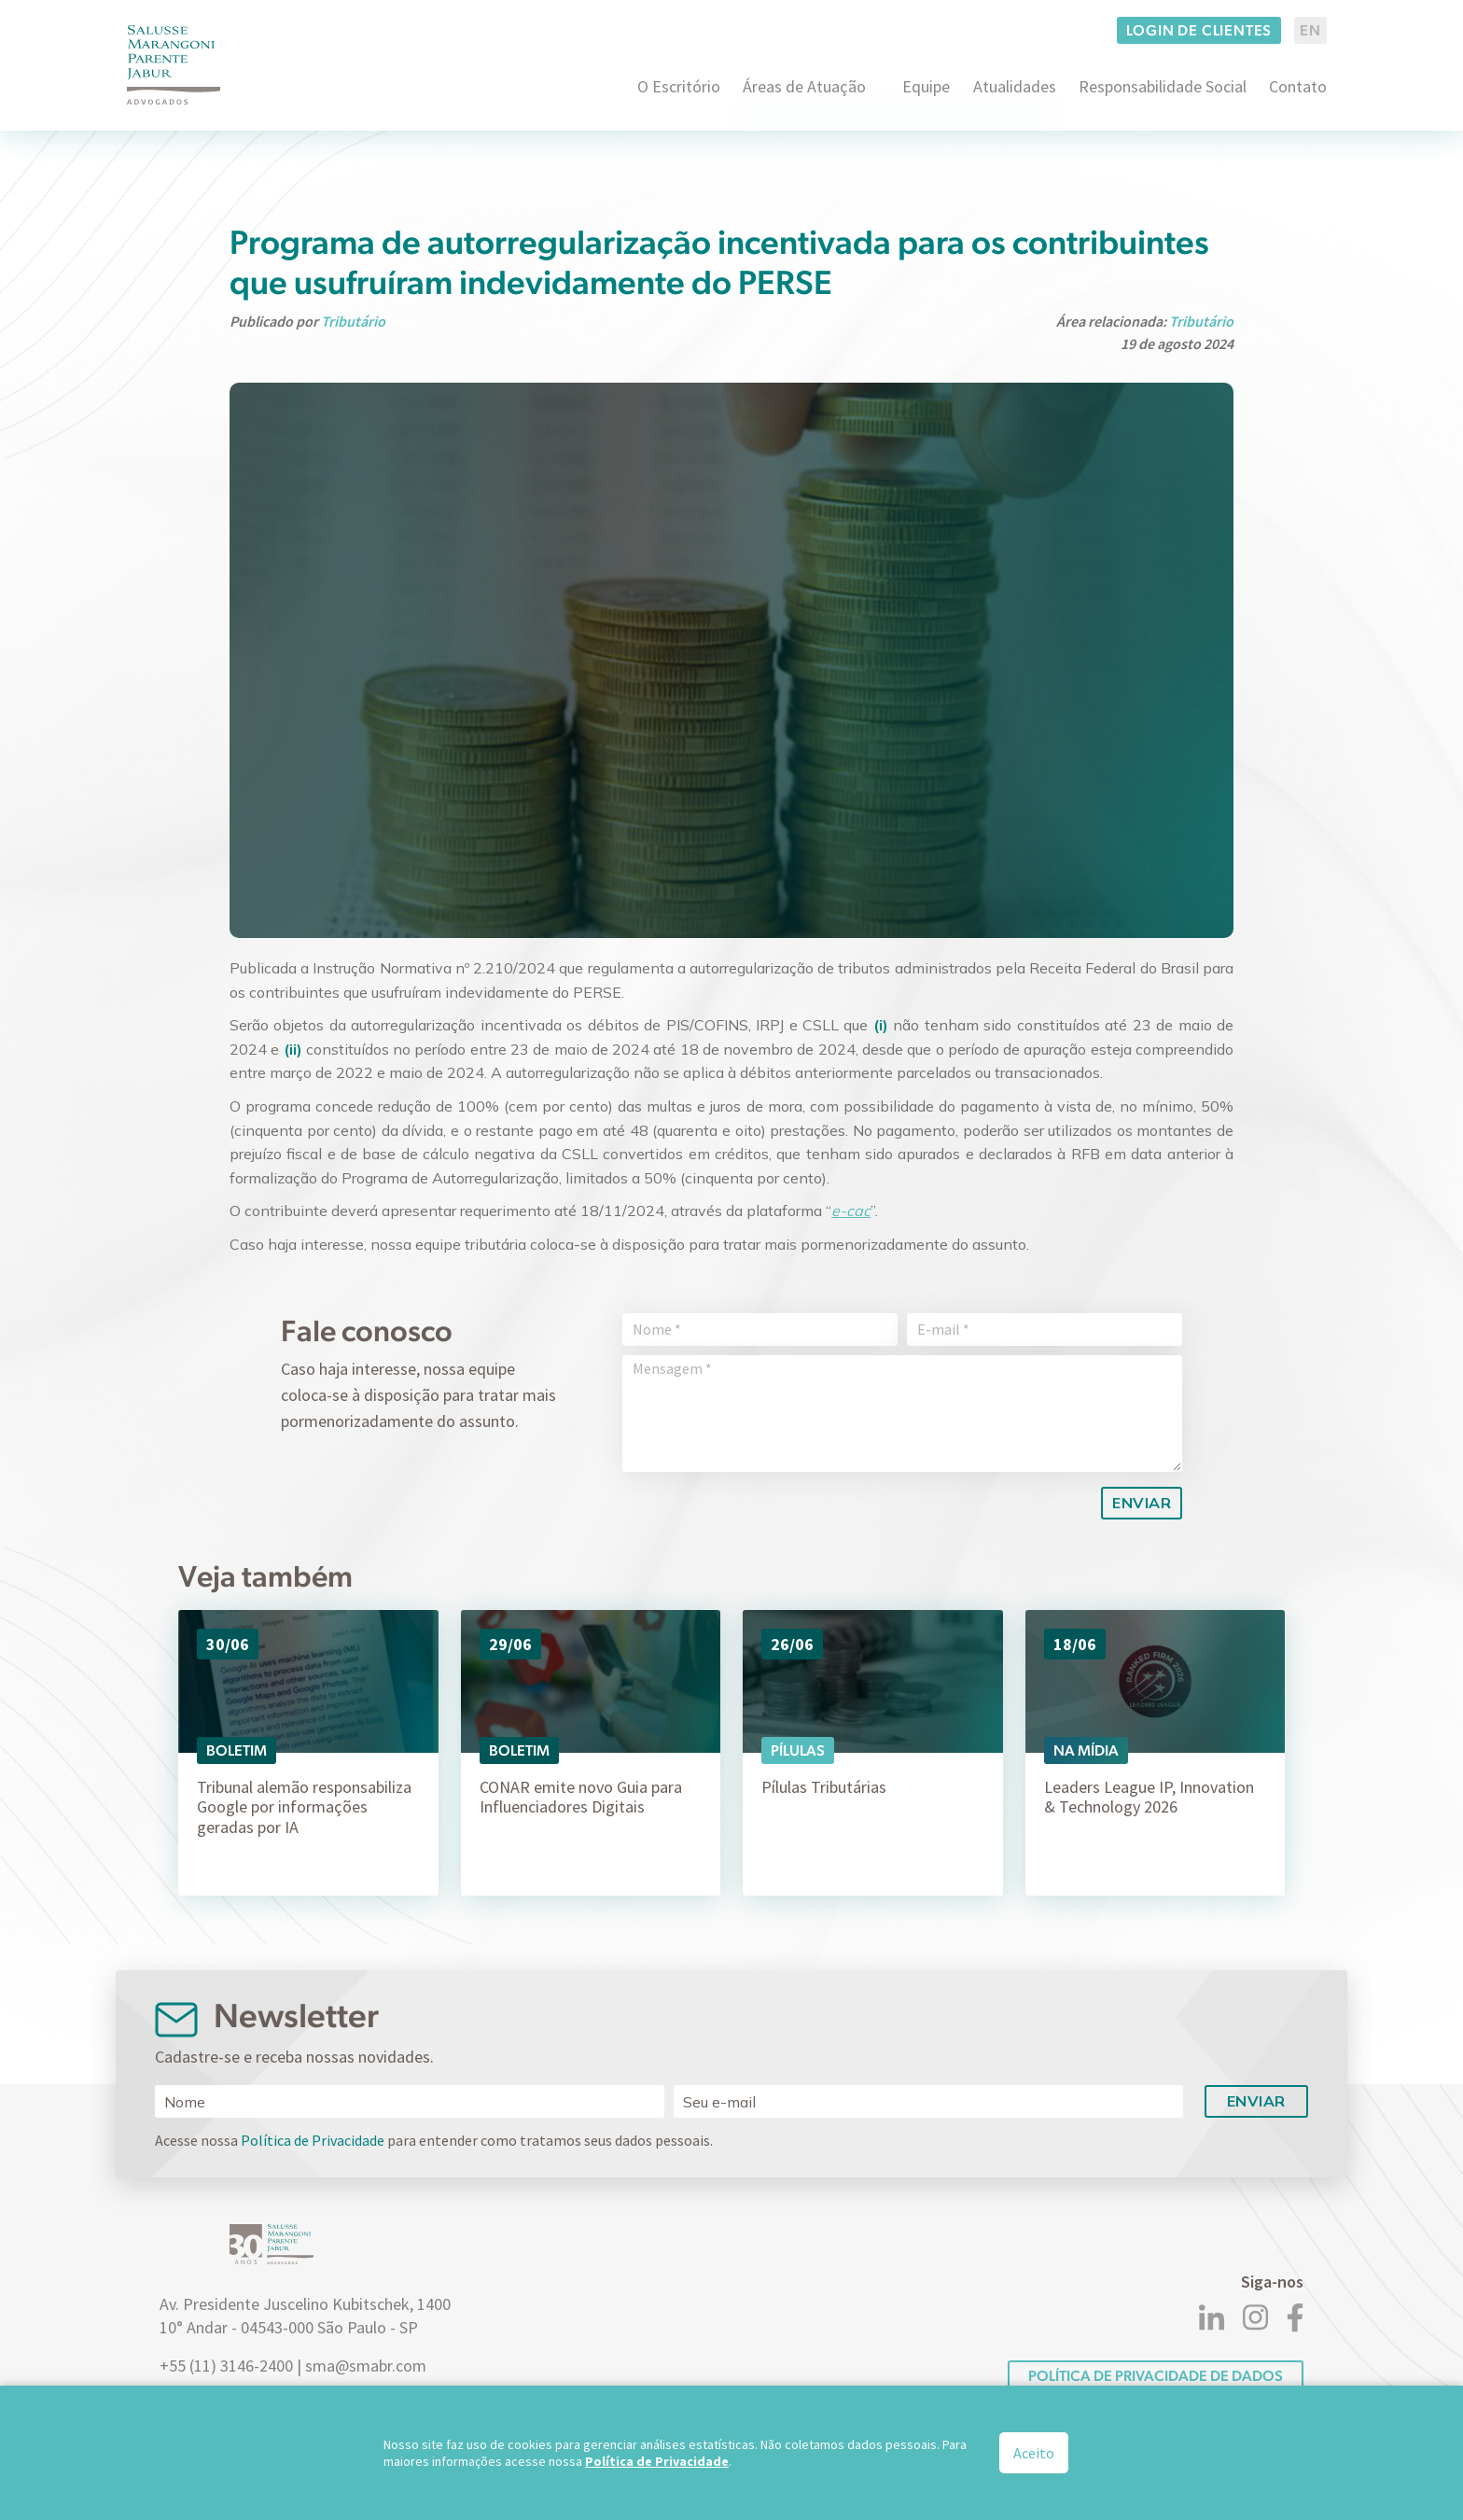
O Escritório (678, 86)
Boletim (236, 1750)
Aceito (1033, 2452)
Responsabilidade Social (1163, 86)
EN (1310, 30)
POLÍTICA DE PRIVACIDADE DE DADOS (1155, 2376)
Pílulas (798, 1750)
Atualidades (1014, 86)
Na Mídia (1086, 1750)
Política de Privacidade (312, 2140)
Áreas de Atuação (804, 86)
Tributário (353, 321)
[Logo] (173, 65)
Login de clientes (1199, 30)
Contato (1298, 86)
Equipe (926, 86)
